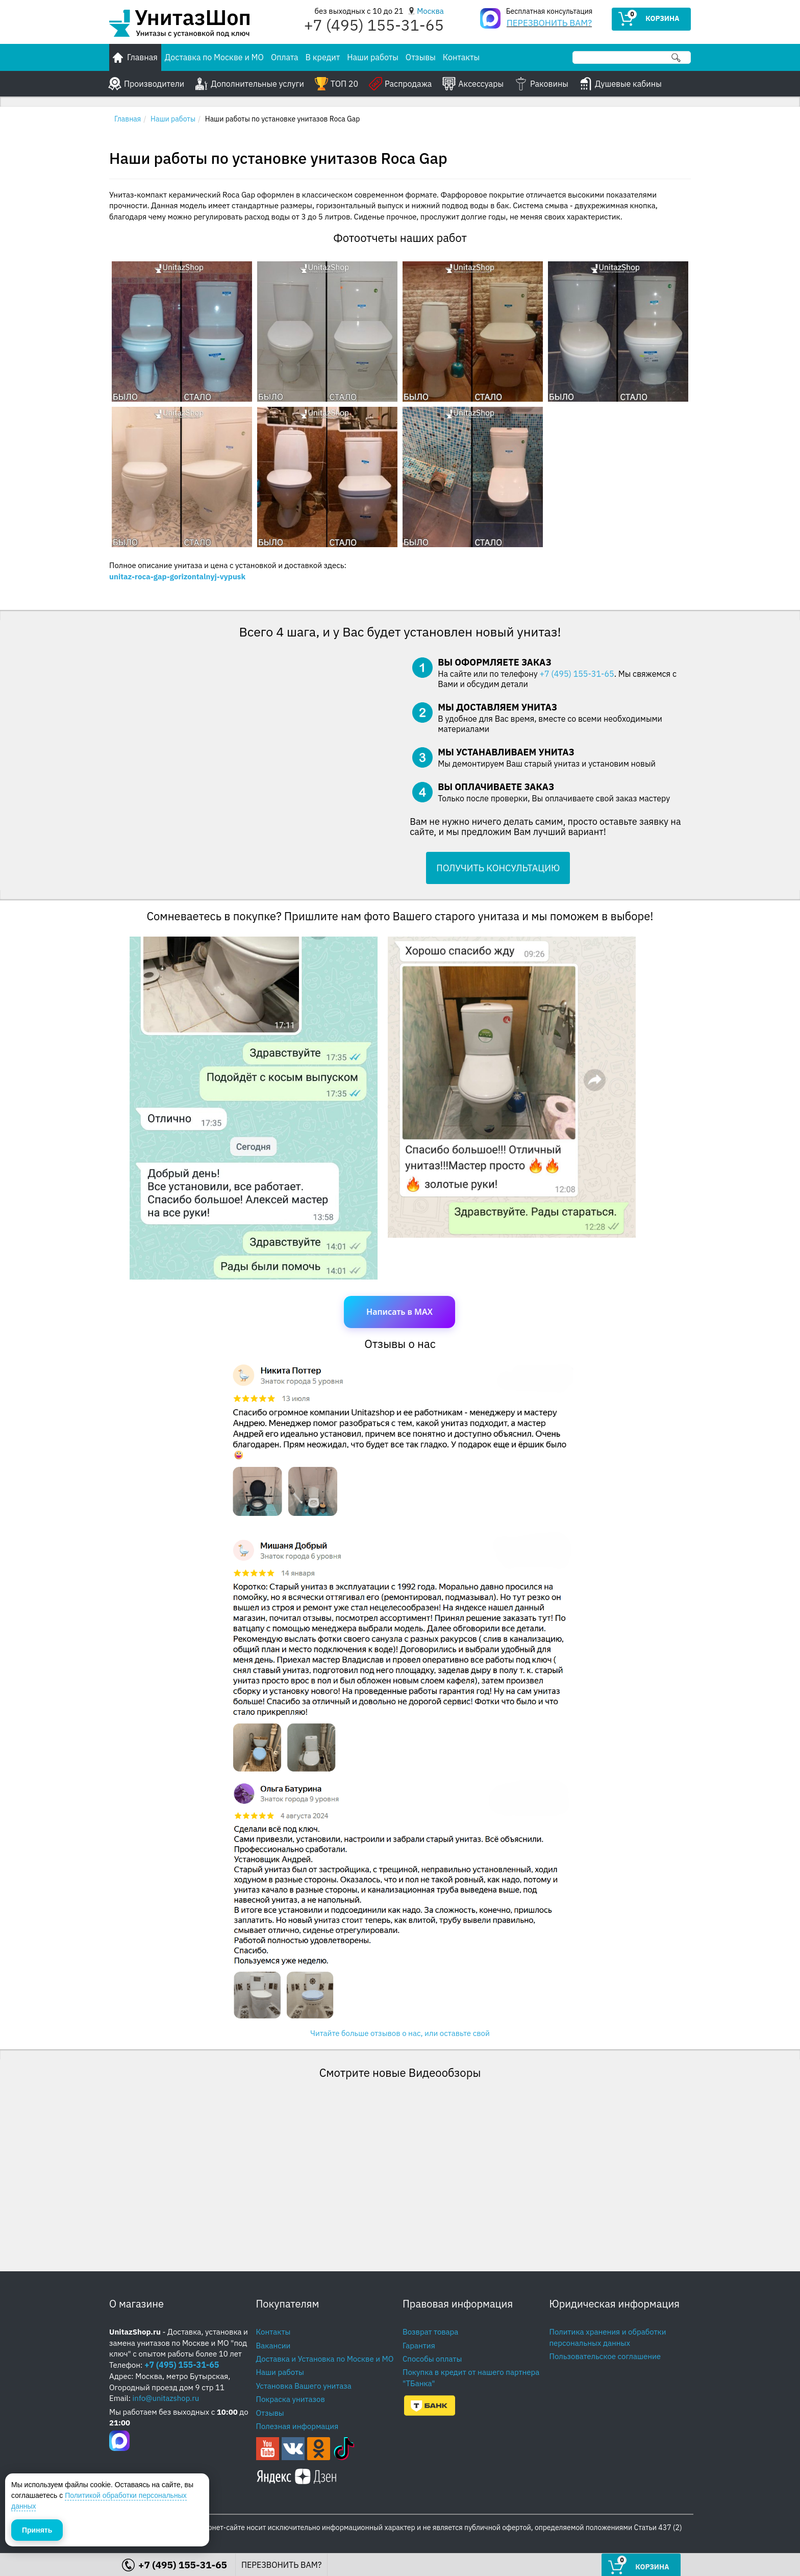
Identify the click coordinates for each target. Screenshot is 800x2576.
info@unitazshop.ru (166, 2398)
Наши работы (372, 57)
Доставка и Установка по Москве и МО (325, 2359)
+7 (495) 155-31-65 (576, 674)
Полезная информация (297, 2426)
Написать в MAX (399, 1311)
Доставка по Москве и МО (214, 57)
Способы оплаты (432, 2359)
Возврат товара (430, 2332)
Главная (127, 119)
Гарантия (419, 2345)
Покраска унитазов (290, 2399)
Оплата (284, 57)
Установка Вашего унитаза (304, 2386)
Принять (37, 2529)
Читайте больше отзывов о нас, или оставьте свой (400, 2033)
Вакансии (273, 2345)
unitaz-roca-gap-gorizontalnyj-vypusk (177, 576)
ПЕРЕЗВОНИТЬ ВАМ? (549, 23)
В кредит (323, 57)
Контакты (461, 57)
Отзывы (421, 57)
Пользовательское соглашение (605, 2356)
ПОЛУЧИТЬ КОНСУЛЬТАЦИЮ (498, 868)
